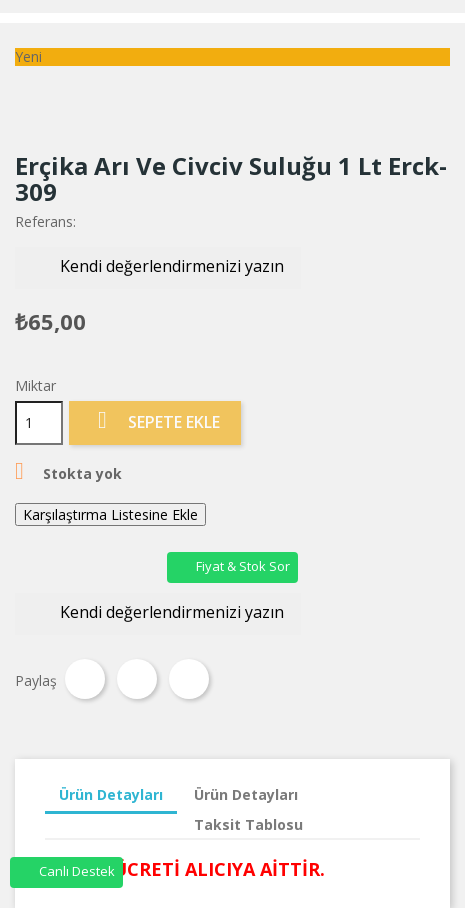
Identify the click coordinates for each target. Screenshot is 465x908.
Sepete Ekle (155, 421)
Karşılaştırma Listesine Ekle (110, 514)
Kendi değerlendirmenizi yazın (158, 267)
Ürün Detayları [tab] (111, 794)
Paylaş (85, 679)
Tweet (137, 679)
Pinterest (189, 679)
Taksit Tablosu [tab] (248, 824)
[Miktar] (39, 423)
